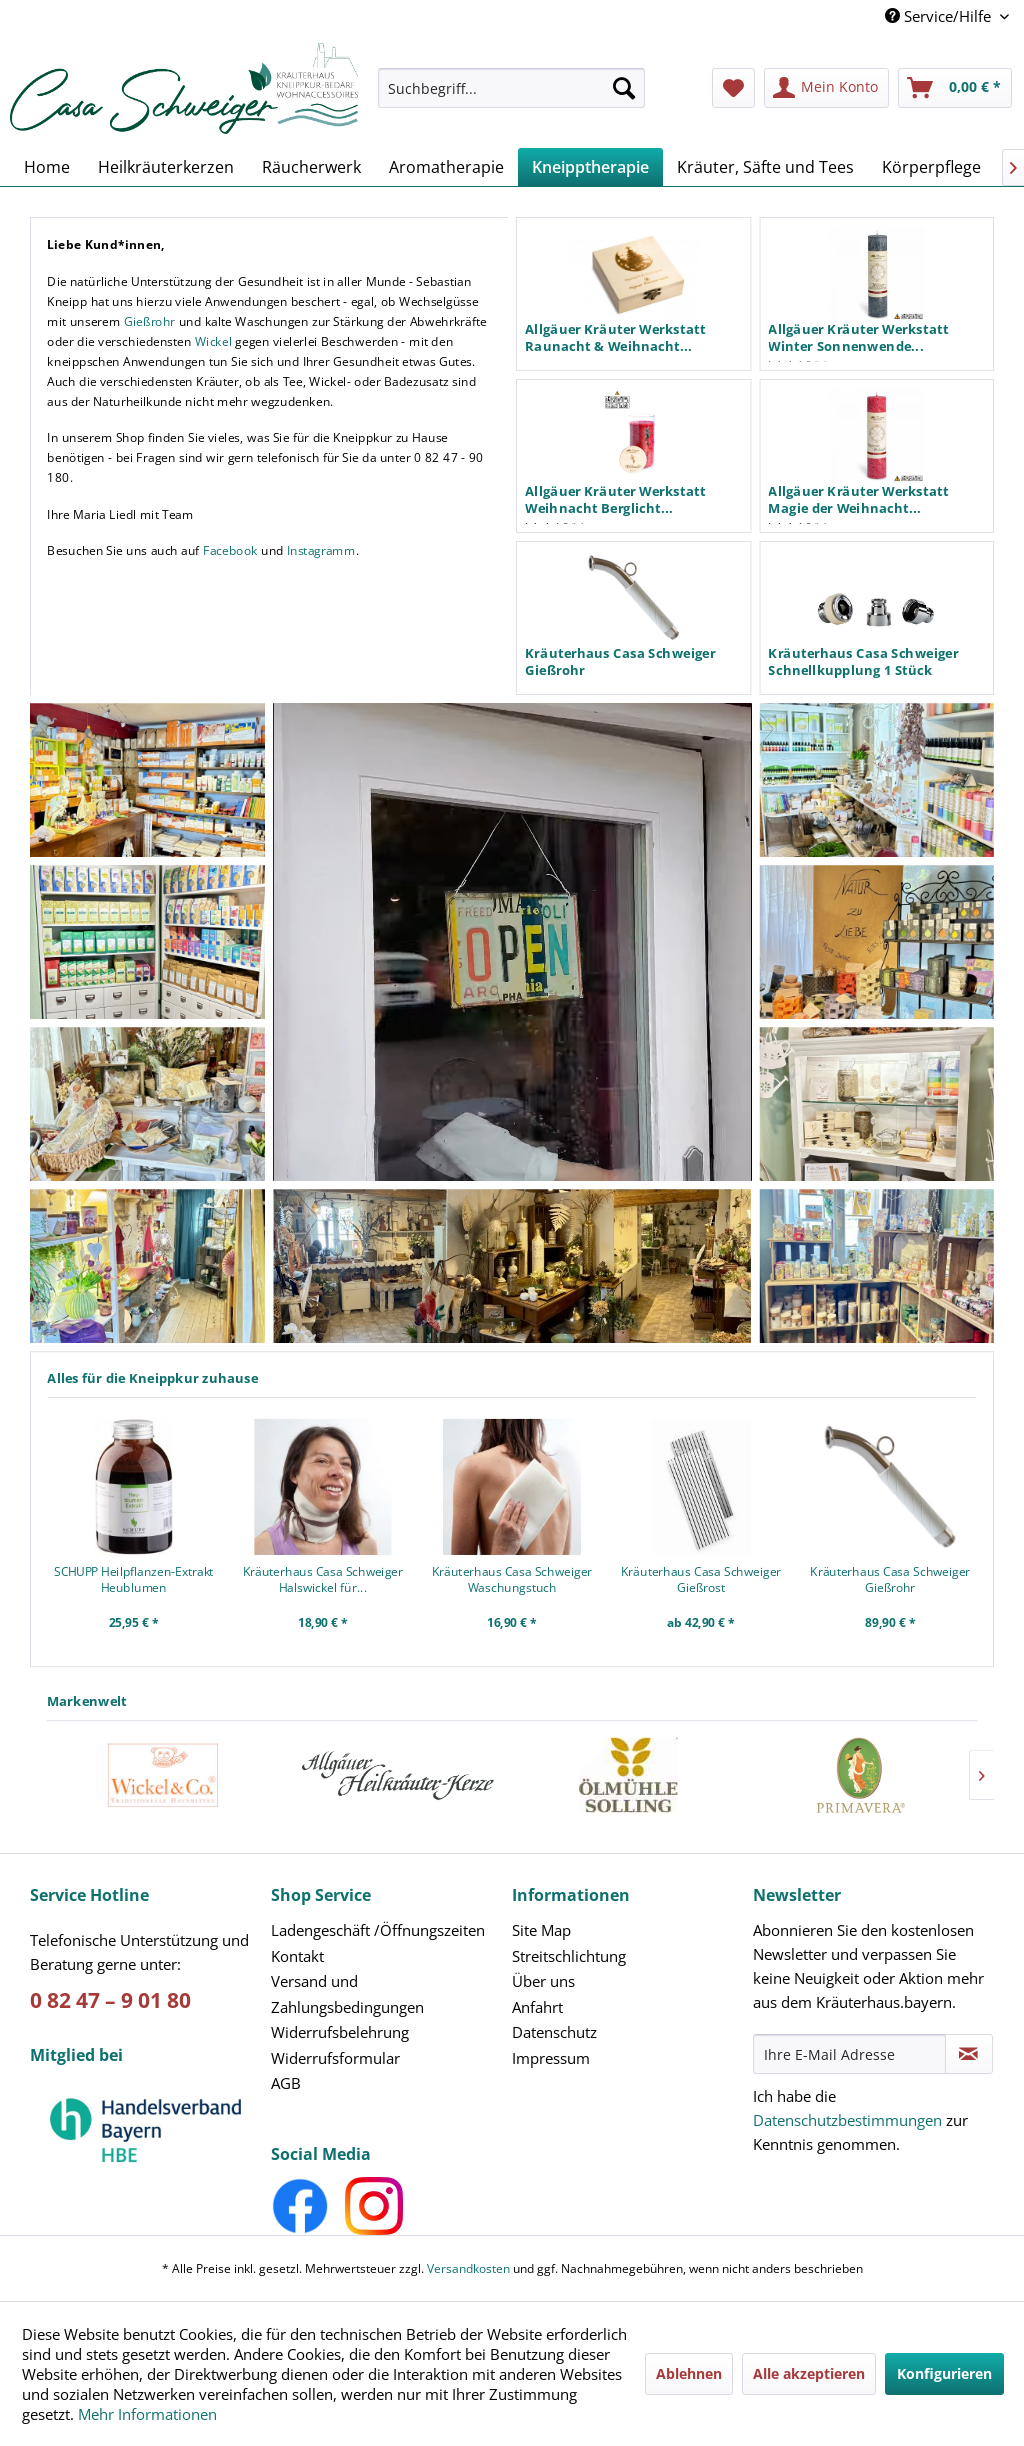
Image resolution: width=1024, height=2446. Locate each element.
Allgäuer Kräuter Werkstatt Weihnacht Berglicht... (615, 499)
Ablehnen (689, 2373)
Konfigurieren (944, 2373)
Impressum (551, 2058)
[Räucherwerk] (311, 167)
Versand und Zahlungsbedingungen (347, 1994)
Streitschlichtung (569, 1956)
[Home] (47, 167)
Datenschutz (554, 2032)
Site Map (541, 1930)
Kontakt (297, 1956)
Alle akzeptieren (809, 2373)
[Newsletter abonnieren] (969, 2054)
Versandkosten (468, 2268)
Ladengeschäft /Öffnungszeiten (378, 1930)
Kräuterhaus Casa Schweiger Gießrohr (890, 1579)
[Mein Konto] (826, 88)
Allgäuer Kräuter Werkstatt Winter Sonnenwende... (858, 337)
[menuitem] (511, 97)
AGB (286, 2083)
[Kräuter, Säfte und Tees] (765, 167)
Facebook (230, 550)
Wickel (213, 340)
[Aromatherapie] (446, 167)
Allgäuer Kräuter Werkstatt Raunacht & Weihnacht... (615, 337)
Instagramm (321, 550)
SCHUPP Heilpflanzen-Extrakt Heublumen (134, 1579)
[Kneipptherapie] (590, 167)
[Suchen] (624, 88)
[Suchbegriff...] (511, 88)
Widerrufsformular (335, 2058)
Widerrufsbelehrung (340, 2032)
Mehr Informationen (147, 2414)
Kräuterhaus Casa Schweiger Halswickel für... (323, 1579)
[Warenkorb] (955, 88)
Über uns (543, 1981)
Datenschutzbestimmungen (847, 2120)
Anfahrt (537, 2007)
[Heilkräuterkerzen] (166, 167)
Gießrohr (150, 320)
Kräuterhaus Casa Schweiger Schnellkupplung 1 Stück (863, 661)
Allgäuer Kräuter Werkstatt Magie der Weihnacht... (858, 499)
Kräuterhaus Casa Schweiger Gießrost (701, 1579)
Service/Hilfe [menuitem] (940, 16)
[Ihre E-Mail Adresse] (849, 2054)
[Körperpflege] (931, 167)
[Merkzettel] (733, 88)
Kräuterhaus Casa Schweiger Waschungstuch (512, 1579)
